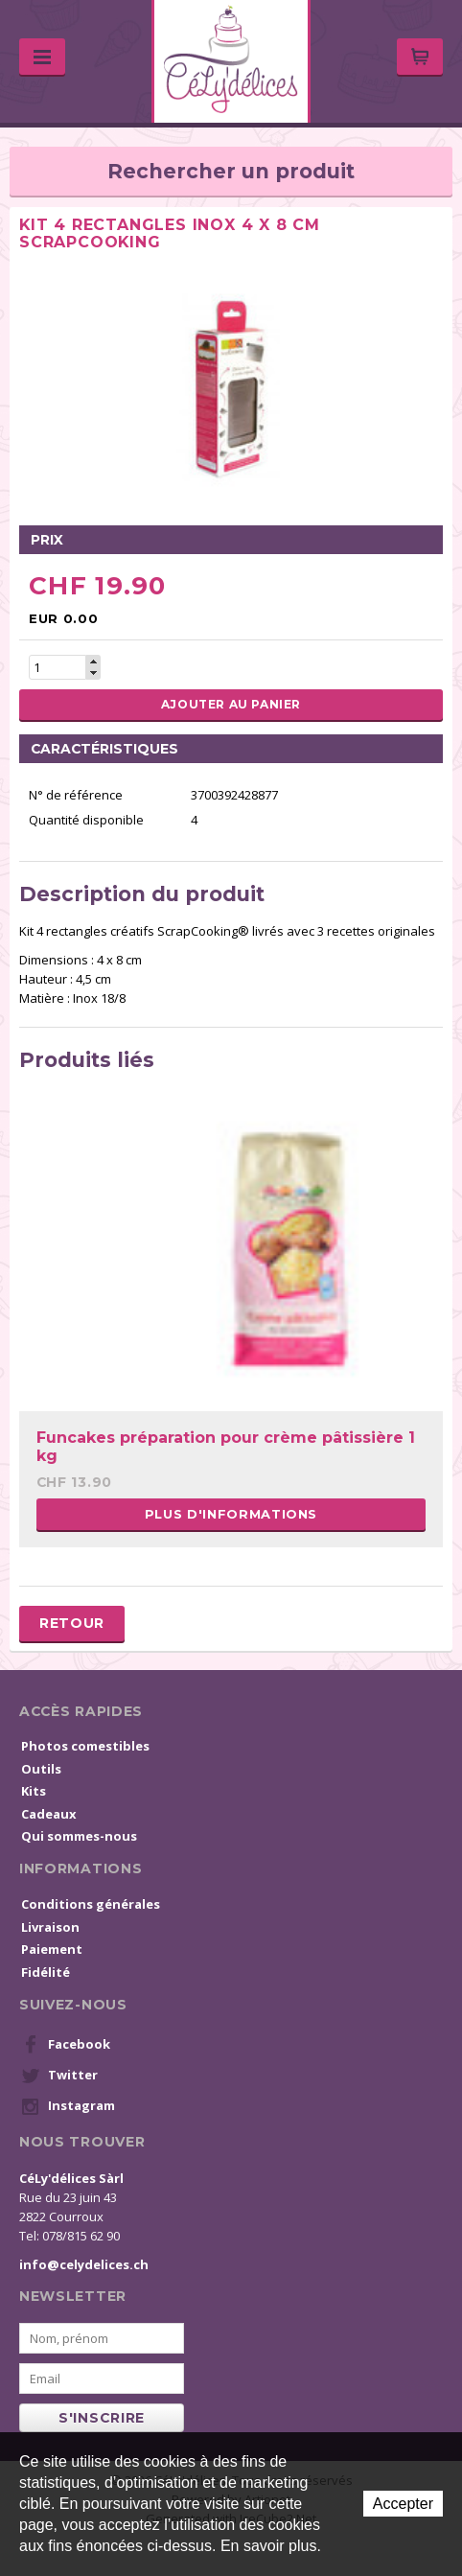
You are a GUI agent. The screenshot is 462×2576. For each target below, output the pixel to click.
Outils (41, 1768)
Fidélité (45, 1972)
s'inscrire (101, 2417)
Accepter (403, 2503)
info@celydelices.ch (84, 2264)
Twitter (59, 2075)
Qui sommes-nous (79, 1836)
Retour (71, 1623)
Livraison (50, 1927)
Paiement (51, 1949)
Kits (33, 1790)
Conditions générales (90, 1904)
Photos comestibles (85, 1745)
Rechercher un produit (231, 171)
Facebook (65, 2044)
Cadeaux (49, 1813)
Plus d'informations (231, 1513)
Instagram (68, 2106)
